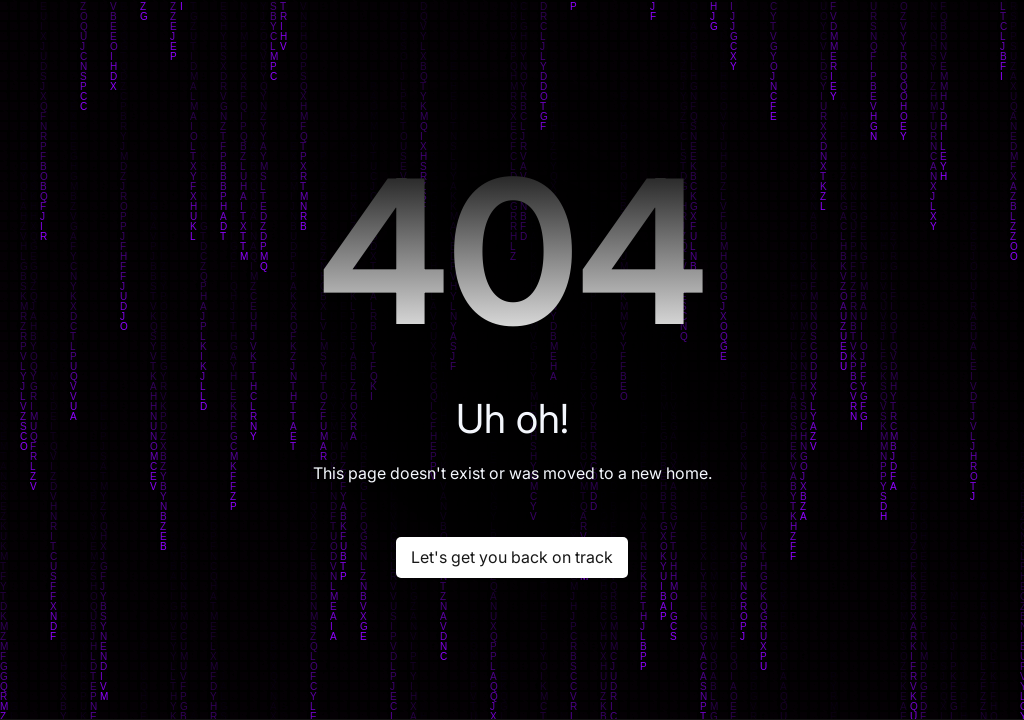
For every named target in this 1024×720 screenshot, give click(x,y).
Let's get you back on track (512, 557)
